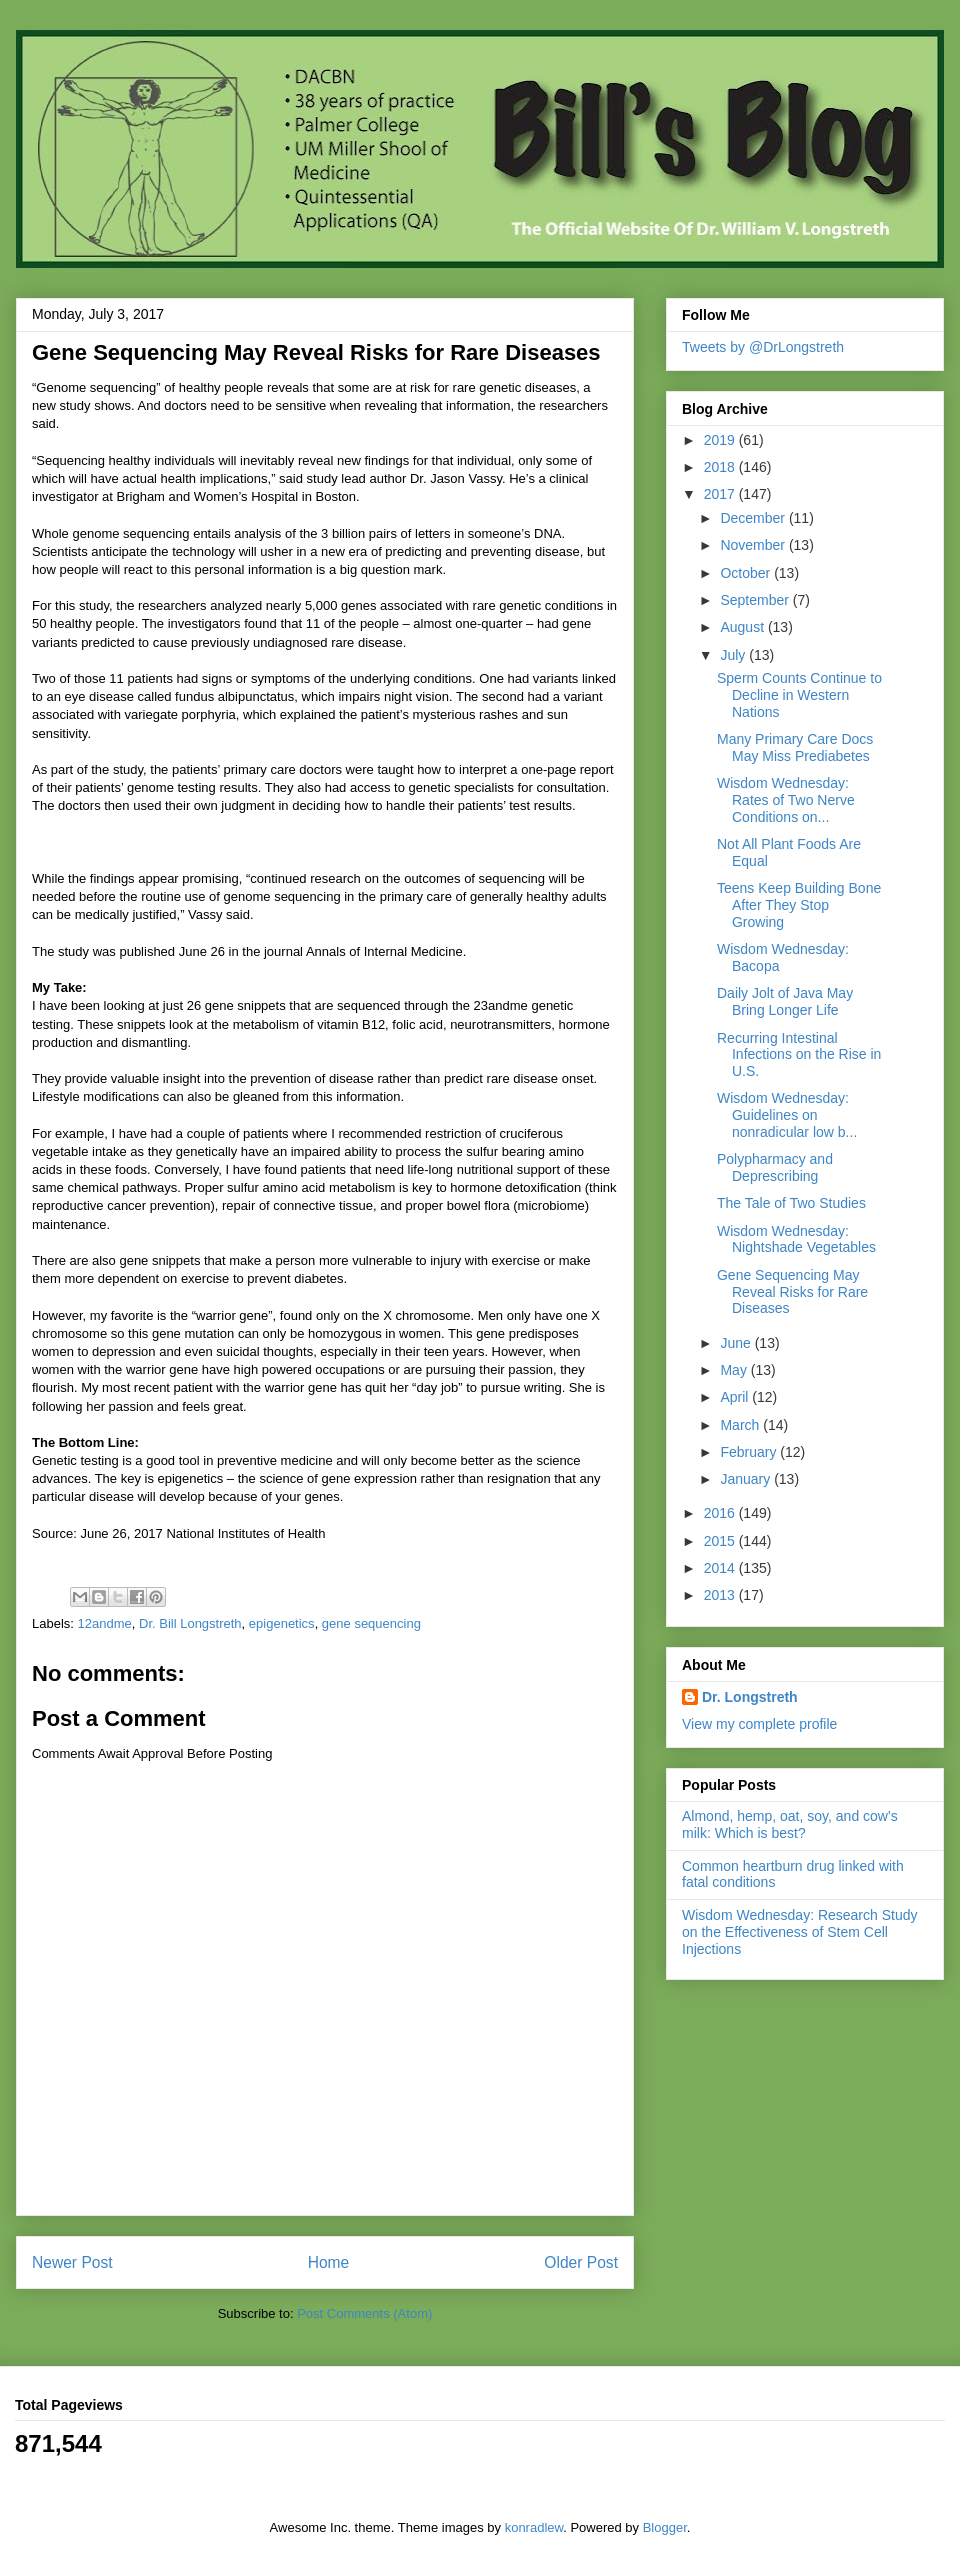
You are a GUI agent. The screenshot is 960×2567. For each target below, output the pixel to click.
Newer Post (72, 2262)
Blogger (665, 2527)
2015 (721, 1541)
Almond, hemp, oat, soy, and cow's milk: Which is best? (790, 1824)
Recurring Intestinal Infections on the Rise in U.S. (799, 1055)
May (735, 1370)
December (754, 518)
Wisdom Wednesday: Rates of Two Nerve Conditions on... (786, 800)
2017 (721, 494)
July (734, 655)
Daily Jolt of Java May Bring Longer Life (785, 1001)
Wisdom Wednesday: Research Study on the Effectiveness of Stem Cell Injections (800, 1932)
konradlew (534, 2527)
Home (329, 2262)
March (741, 1425)
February (750, 1452)
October (747, 573)
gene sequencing (371, 1623)
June (737, 1343)
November (754, 545)
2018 (721, 467)
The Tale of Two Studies (791, 1203)
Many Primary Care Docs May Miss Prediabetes (795, 747)
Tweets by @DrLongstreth (763, 347)
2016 (721, 1513)
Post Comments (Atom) (364, 2313)
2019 (721, 440)
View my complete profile (759, 1724)
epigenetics (282, 1623)
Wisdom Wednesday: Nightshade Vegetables (796, 1239)
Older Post (581, 2262)
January (747, 1479)
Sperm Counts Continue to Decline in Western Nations (799, 695)
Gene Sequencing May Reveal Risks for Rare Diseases (792, 1292)
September (756, 600)
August (743, 627)
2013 (721, 1595)
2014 (721, 1568)
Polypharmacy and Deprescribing (775, 1167)
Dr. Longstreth (750, 1697)
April (736, 1397)
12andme (105, 1623)
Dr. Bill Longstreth (190, 1623)
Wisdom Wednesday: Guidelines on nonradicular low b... (787, 1115)
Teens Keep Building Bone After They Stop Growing (799, 905)
